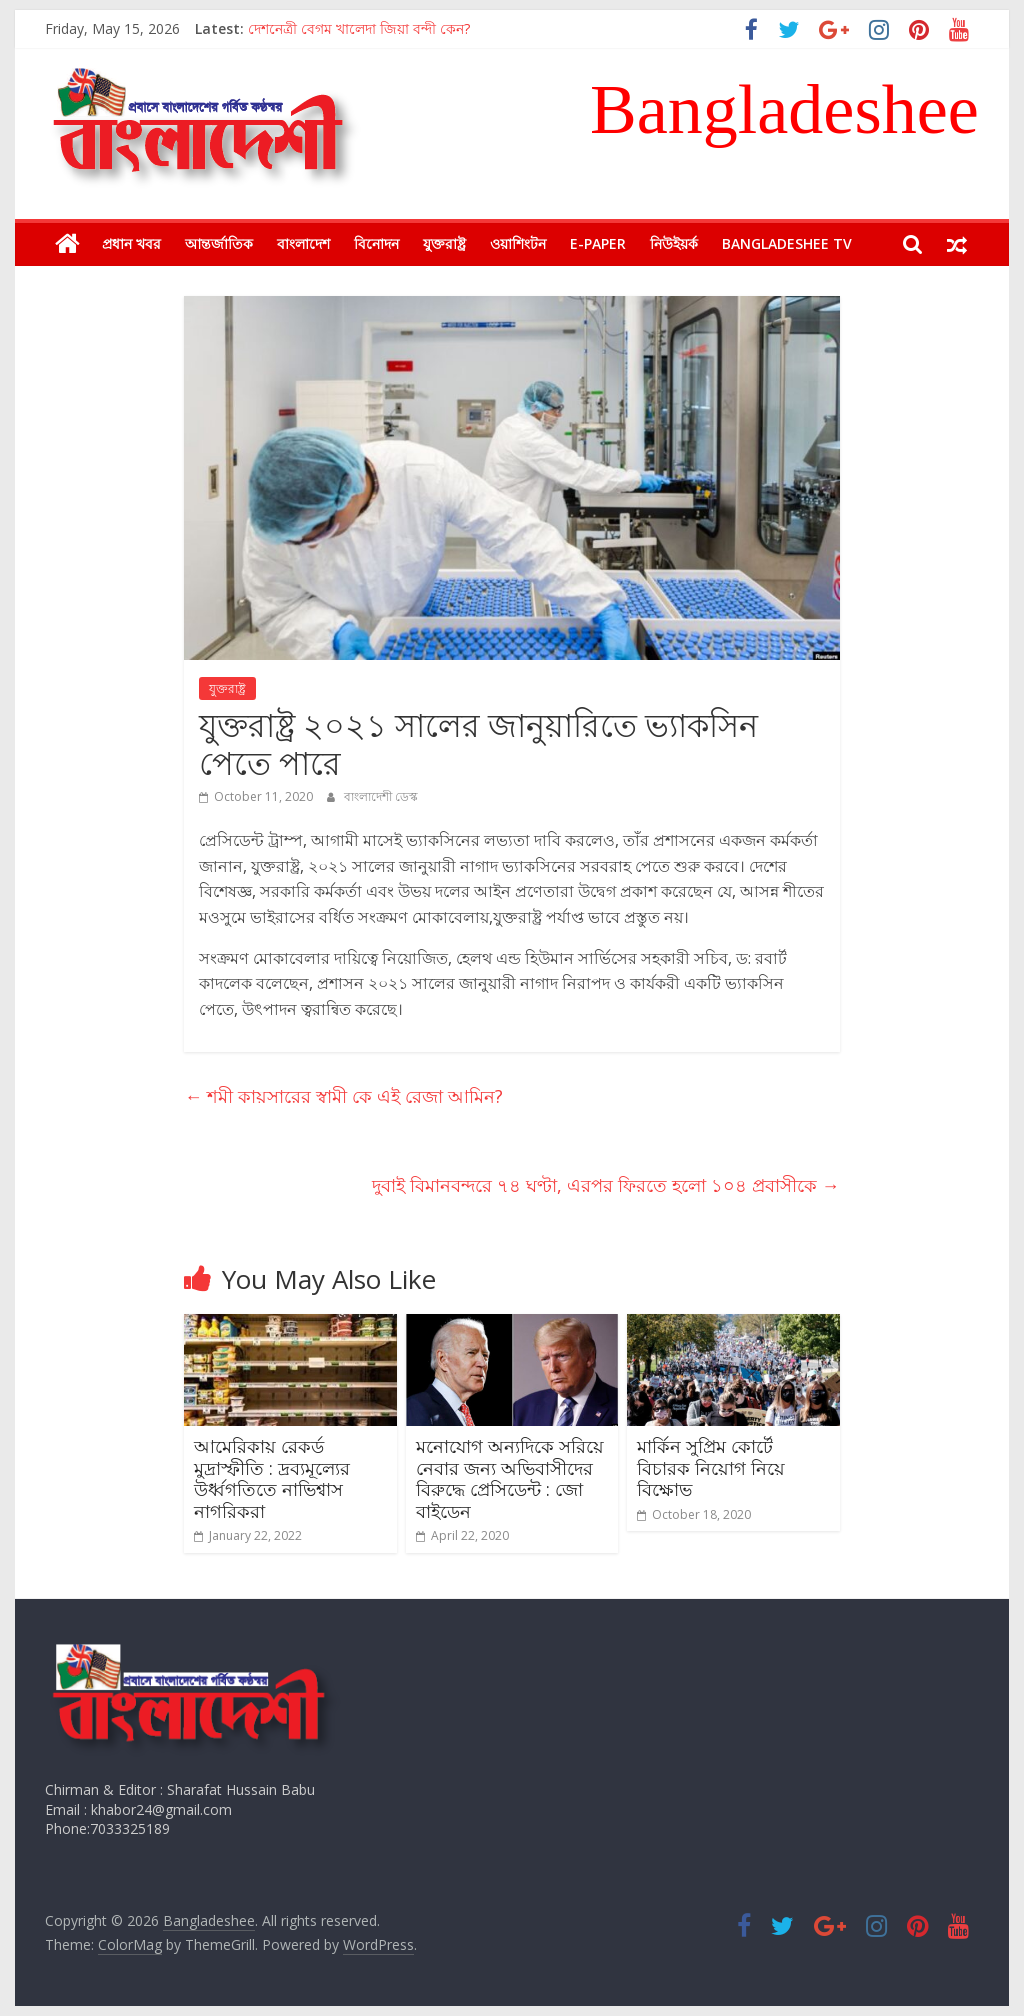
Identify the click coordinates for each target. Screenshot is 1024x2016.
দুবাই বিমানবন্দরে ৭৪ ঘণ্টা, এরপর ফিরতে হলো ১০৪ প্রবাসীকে (606, 1185)
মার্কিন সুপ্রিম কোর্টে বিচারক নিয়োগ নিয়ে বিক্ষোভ (711, 1467)
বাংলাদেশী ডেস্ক (381, 796)
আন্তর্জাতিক (219, 243)
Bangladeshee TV (787, 243)
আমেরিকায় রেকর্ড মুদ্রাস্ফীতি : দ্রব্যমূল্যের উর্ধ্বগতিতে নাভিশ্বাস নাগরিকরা (272, 1478)
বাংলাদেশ (303, 243)
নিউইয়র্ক (674, 243)
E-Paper (598, 243)
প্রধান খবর (131, 243)
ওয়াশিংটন (518, 243)
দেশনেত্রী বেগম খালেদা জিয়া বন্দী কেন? (359, 28)
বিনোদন (376, 243)
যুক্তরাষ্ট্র (444, 243)
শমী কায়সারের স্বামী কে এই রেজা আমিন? (343, 1096)
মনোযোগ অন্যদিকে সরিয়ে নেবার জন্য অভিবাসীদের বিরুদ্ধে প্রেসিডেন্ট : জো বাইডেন (510, 1478)
